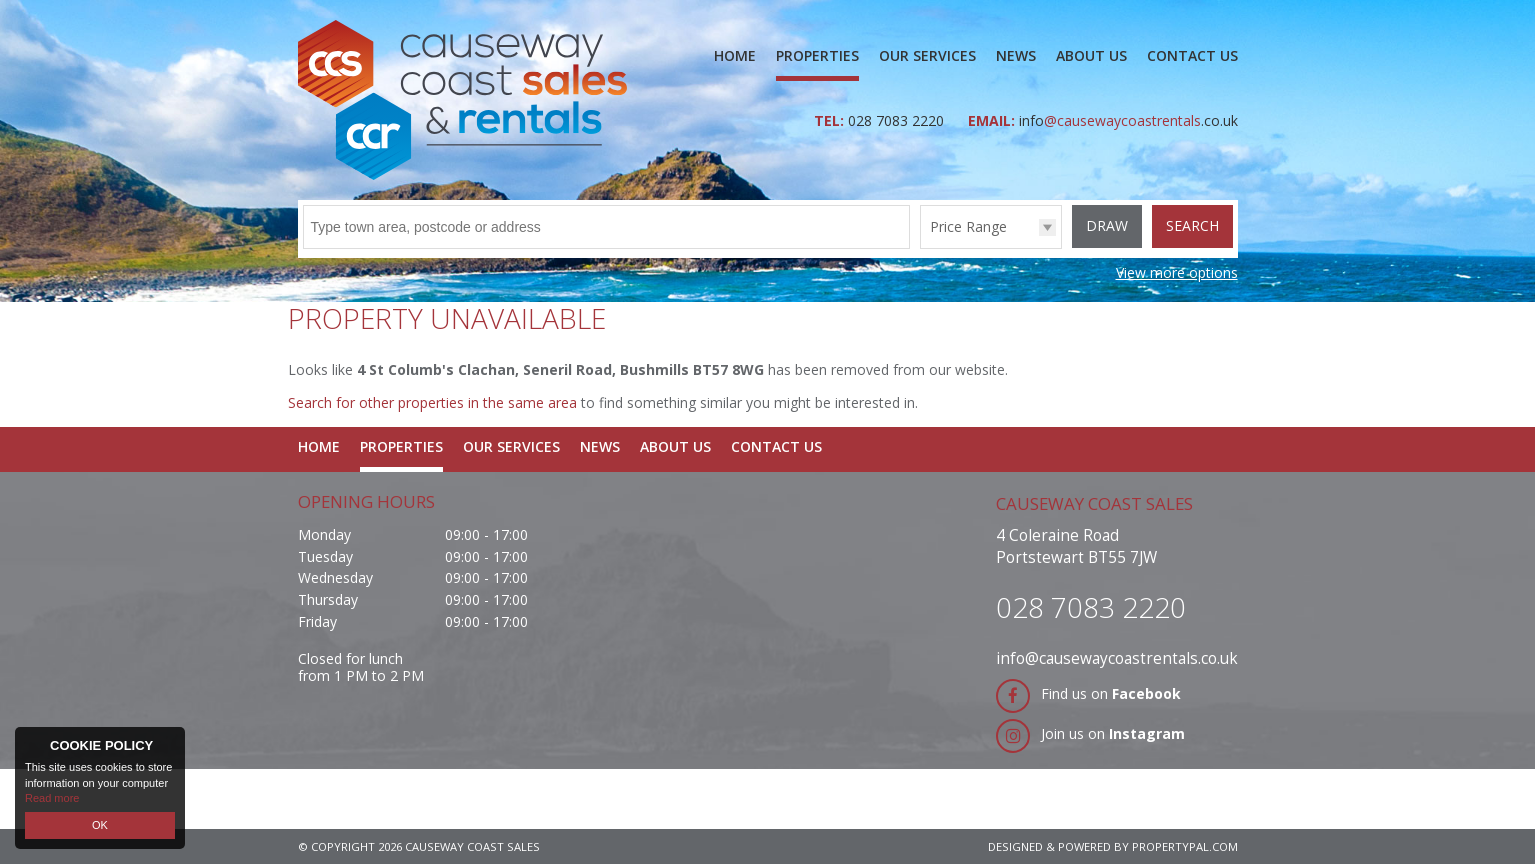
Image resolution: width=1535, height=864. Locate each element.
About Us (1091, 55)
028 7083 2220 (898, 120)
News (1016, 55)
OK (100, 825)
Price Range (968, 226)
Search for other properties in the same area (432, 402)
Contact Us (1192, 55)
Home (735, 55)
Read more (52, 798)
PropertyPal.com (1185, 846)
